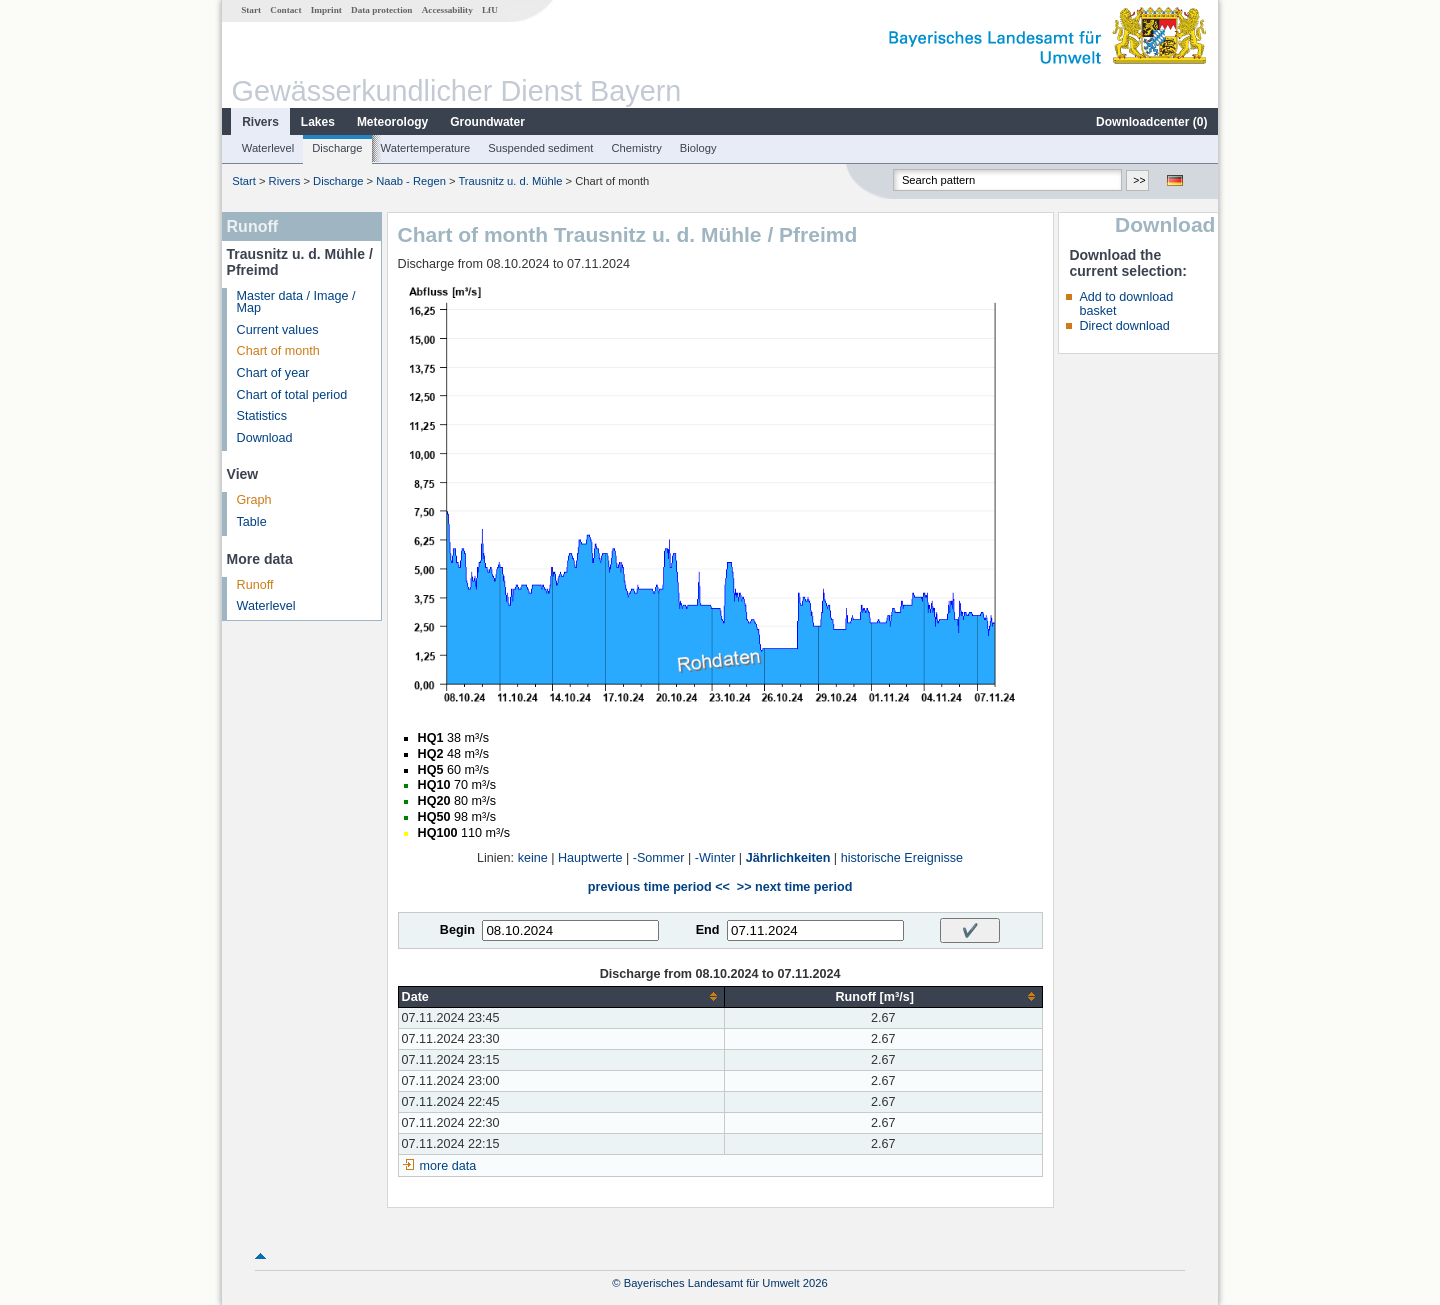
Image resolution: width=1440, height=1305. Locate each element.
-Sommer (659, 858)
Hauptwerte (590, 858)
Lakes (318, 122)
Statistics (262, 416)
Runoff (255, 585)
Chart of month (278, 351)
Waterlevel (268, 148)
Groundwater (487, 122)
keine (533, 858)
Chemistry (636, 148)
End (708, 930)
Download (265, 438)
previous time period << (659, 887)
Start (251, 10)
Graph (254, 500)
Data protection (381, 10)
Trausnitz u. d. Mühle (510, 181)
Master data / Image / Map (296, 302)
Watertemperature (426, 148)
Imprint (326, 10)
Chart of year (273, 373)
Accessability (447, 10)
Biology (698, 148)
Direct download (1124, 326)
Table (252, 522)
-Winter (715, 858)
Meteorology (392, 122)
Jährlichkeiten (788, 858)
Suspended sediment (540, 148)
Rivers (260, 122)
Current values (278, 330)
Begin (457, 930)
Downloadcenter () (1151, 122)
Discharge (337, 148)
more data (448, 1166)
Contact (285, 10)
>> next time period (794, 887)
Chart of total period (292, 395)
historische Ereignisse (902, 858)
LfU (490, 10)
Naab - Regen (411, 181)
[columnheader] (561, 996)
